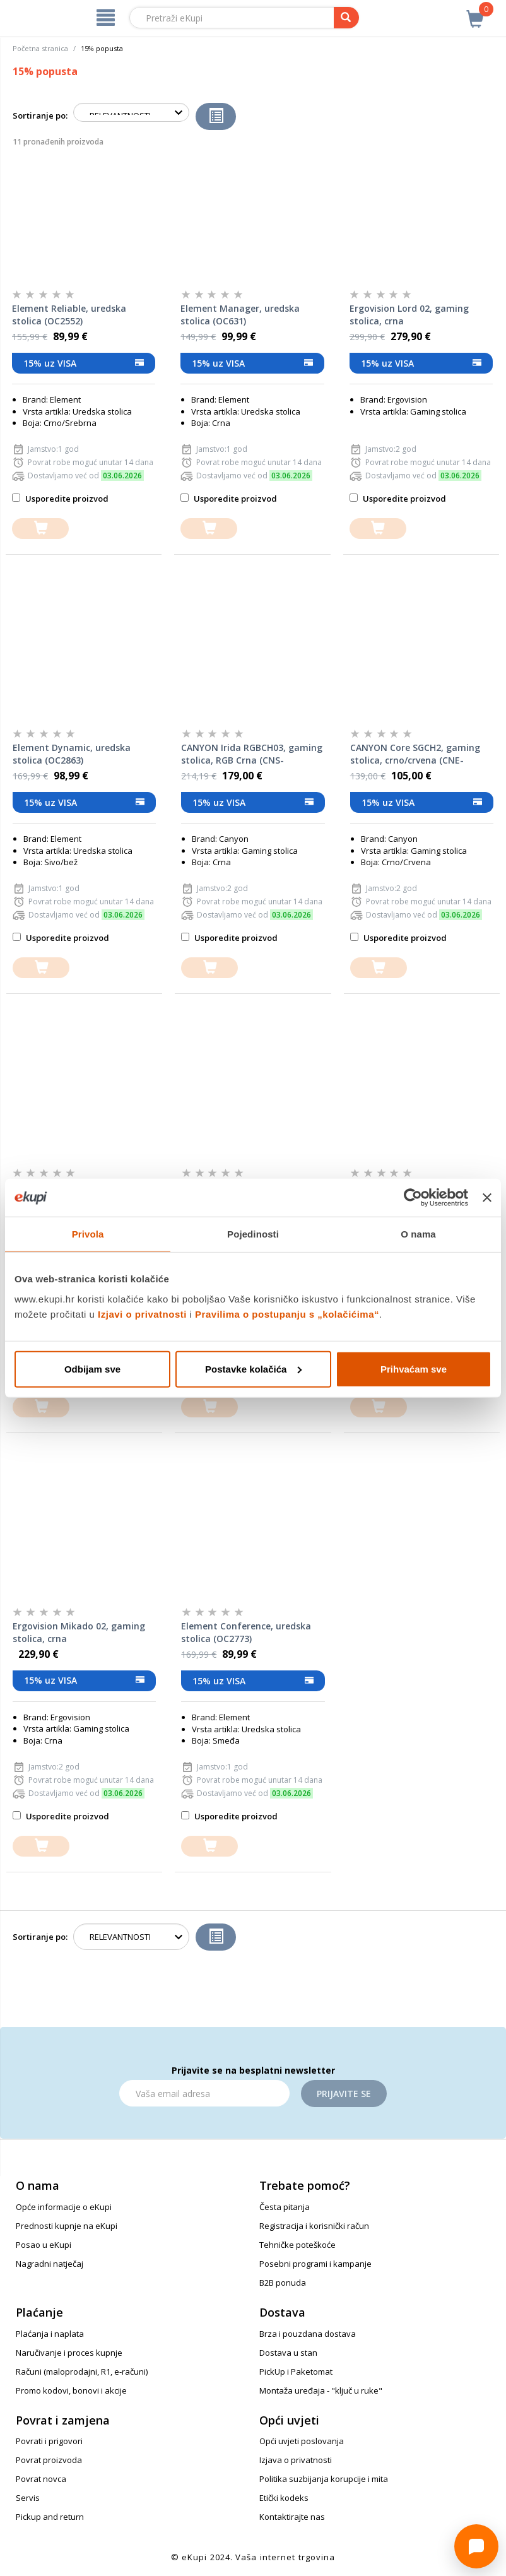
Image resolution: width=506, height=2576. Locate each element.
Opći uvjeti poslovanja (301, 2441)
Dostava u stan (288, 2352)
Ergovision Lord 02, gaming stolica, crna (409, 314)
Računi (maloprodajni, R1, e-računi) (82, 2371)
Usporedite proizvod (60, 498)
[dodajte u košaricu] (40, 528)
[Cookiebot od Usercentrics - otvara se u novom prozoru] (413, 1197)
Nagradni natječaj (49, 2263)
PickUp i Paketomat (295, 2371)
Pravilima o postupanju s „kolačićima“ (287, 1313)
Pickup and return (50, 2516)
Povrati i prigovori (49, 2441)
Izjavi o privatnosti (142, 1313)
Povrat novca (41, 2478)
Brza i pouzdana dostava (307, 2333)
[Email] (204, 2093)
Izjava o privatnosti (295, 2460)
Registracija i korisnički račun (314, 2225)
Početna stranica (40, 48)
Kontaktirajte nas (292, 2516)
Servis (28, 2497)
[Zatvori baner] (487, 1197)
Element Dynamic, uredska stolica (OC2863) (72, 753)
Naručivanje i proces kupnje (69, 2352)
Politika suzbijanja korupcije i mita (323, 2478)
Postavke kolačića (253, 1368)
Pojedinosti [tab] (253, 1234)
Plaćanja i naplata (50, 2333)
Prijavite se (344, 2094)
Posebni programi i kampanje (315, 2263)
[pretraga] (346, 17)
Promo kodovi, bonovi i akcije (71, 2390)
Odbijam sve (92, 1368)
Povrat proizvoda (49, 2460)
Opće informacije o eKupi (64, 2207)
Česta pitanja (284, 2207)
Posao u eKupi (43, 2244)
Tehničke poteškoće (297, 2244)
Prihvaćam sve (413, 1368)
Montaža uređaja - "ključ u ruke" (320, 2390)
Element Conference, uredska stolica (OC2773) (246, 1632)
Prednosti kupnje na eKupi (66, 2225)
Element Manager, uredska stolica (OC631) (240, 314)
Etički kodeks (284, 2497)
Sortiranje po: (40, 115)
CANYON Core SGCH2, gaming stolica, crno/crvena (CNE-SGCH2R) (415, 754)
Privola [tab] (88, 1234)
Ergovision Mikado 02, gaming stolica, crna (79, 1632)
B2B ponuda (282, 2282)
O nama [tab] (418, 1234)
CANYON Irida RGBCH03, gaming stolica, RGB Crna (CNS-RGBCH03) (251, 754)
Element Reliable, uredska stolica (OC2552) (69, 314)
